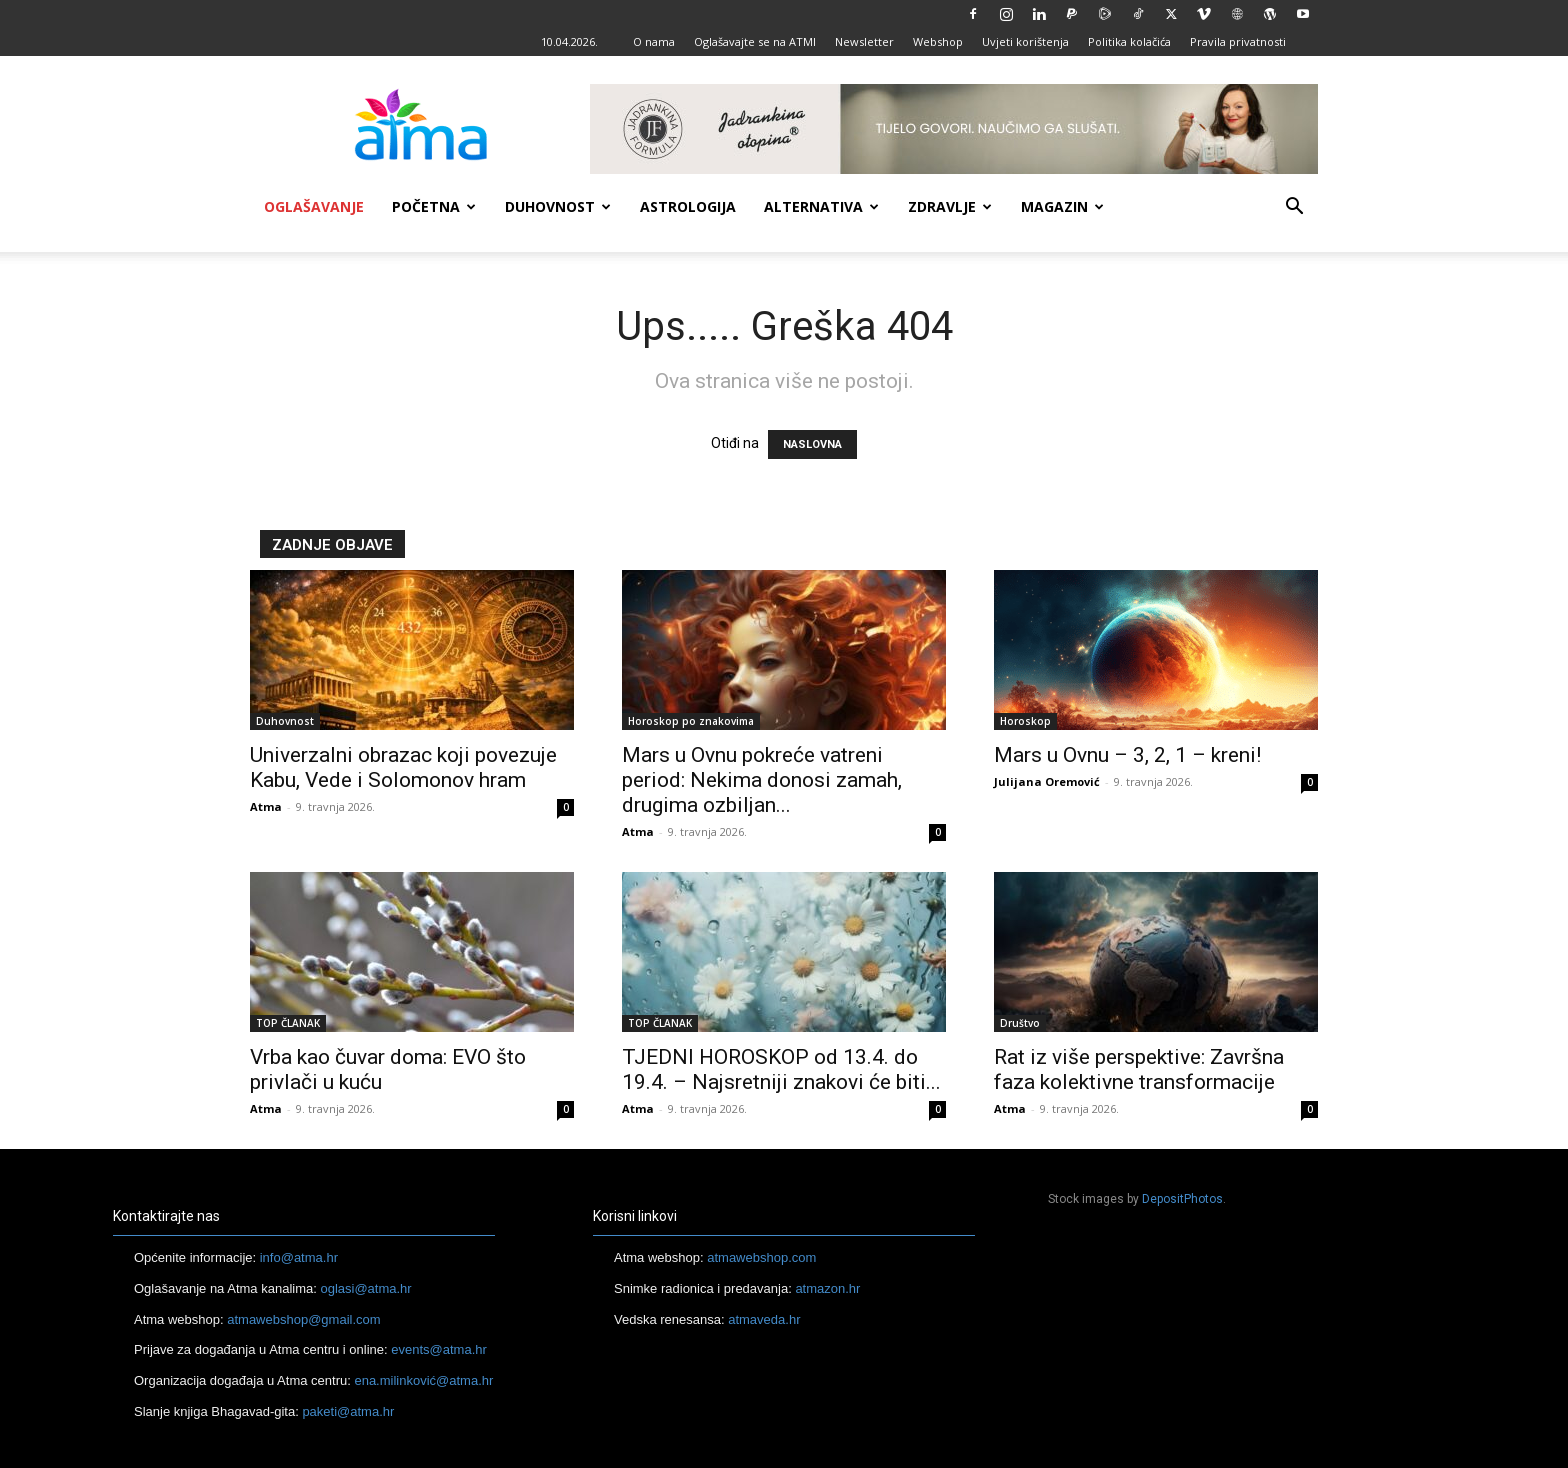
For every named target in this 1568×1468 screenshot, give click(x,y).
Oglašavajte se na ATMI (755, 41)
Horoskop (1025, 721)
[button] (1294, 208)
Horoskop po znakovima (691, 721)
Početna (434, 206)
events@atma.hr (439, 1349)
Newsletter (864, 41)
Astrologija (688, 206)
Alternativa (821, 206)
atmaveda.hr (764, 1319)
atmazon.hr (827, 1288)
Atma (266, 806)
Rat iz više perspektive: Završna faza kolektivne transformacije (1139, 1069)
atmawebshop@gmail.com (303, 1319)
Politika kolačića (1129, 41)
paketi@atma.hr (348, 1411)
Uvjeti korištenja (1025, 41)
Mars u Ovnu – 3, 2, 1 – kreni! (1127, 755)
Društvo (1020, 1023)
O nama (654, 41)
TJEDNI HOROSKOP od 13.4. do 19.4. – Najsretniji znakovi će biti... (781, 1069)
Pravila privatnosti (1238, 41)
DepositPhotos (1182, 1199)
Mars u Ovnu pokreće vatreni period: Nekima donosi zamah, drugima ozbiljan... (762, 780)
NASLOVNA (812, 444)
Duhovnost (558, 206)
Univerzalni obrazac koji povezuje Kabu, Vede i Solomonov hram (403, 767)
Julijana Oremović (1047, 781)
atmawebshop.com (761, 1257)
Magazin (1062, 206)
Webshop (938, 41)
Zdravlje (950, 206)
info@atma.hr (299, 1257)
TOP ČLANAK (288, 1023)
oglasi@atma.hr (365, 1288)
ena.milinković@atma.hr (423, 1380)
